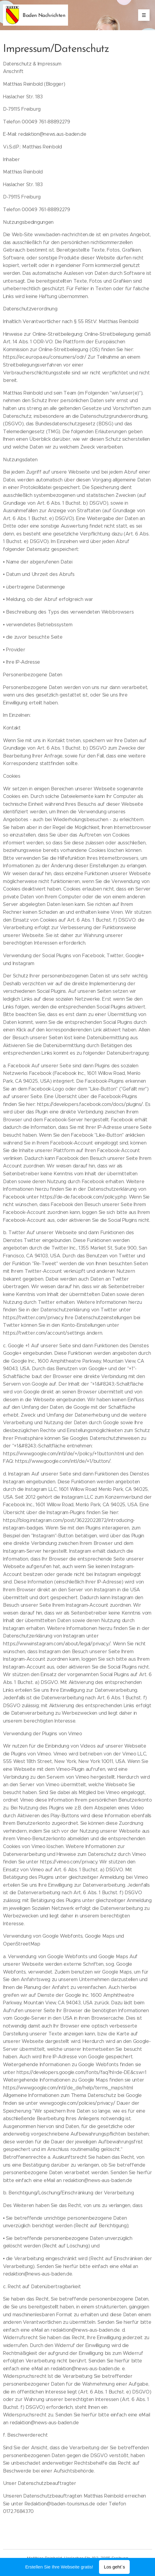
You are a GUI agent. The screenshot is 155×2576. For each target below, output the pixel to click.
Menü (142, 15)
